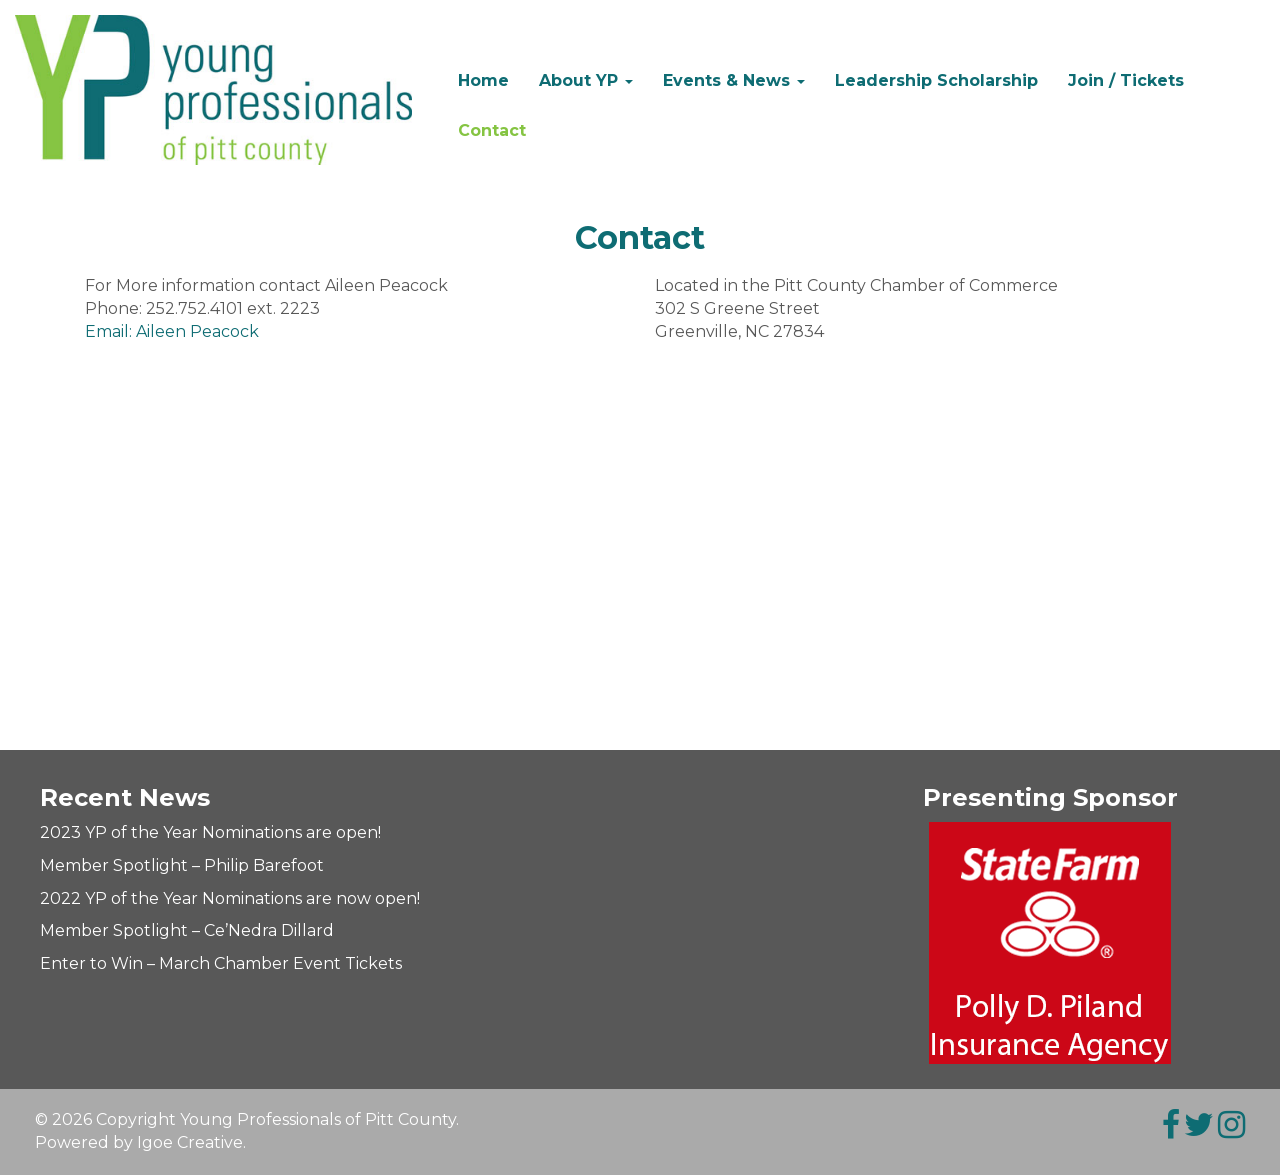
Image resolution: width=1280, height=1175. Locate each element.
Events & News (734, 80)
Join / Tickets (1126, 80)
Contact (492, 130)
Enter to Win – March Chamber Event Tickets (221, 963)
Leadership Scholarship (936, 80)
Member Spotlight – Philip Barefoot (182, 865)
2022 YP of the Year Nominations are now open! (230, 898)
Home (483, 80)
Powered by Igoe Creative (139, 1142)
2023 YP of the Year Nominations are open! (210, 832)
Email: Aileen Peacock (172, 331)
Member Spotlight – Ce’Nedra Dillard (187, 930)
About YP (586, 80)
